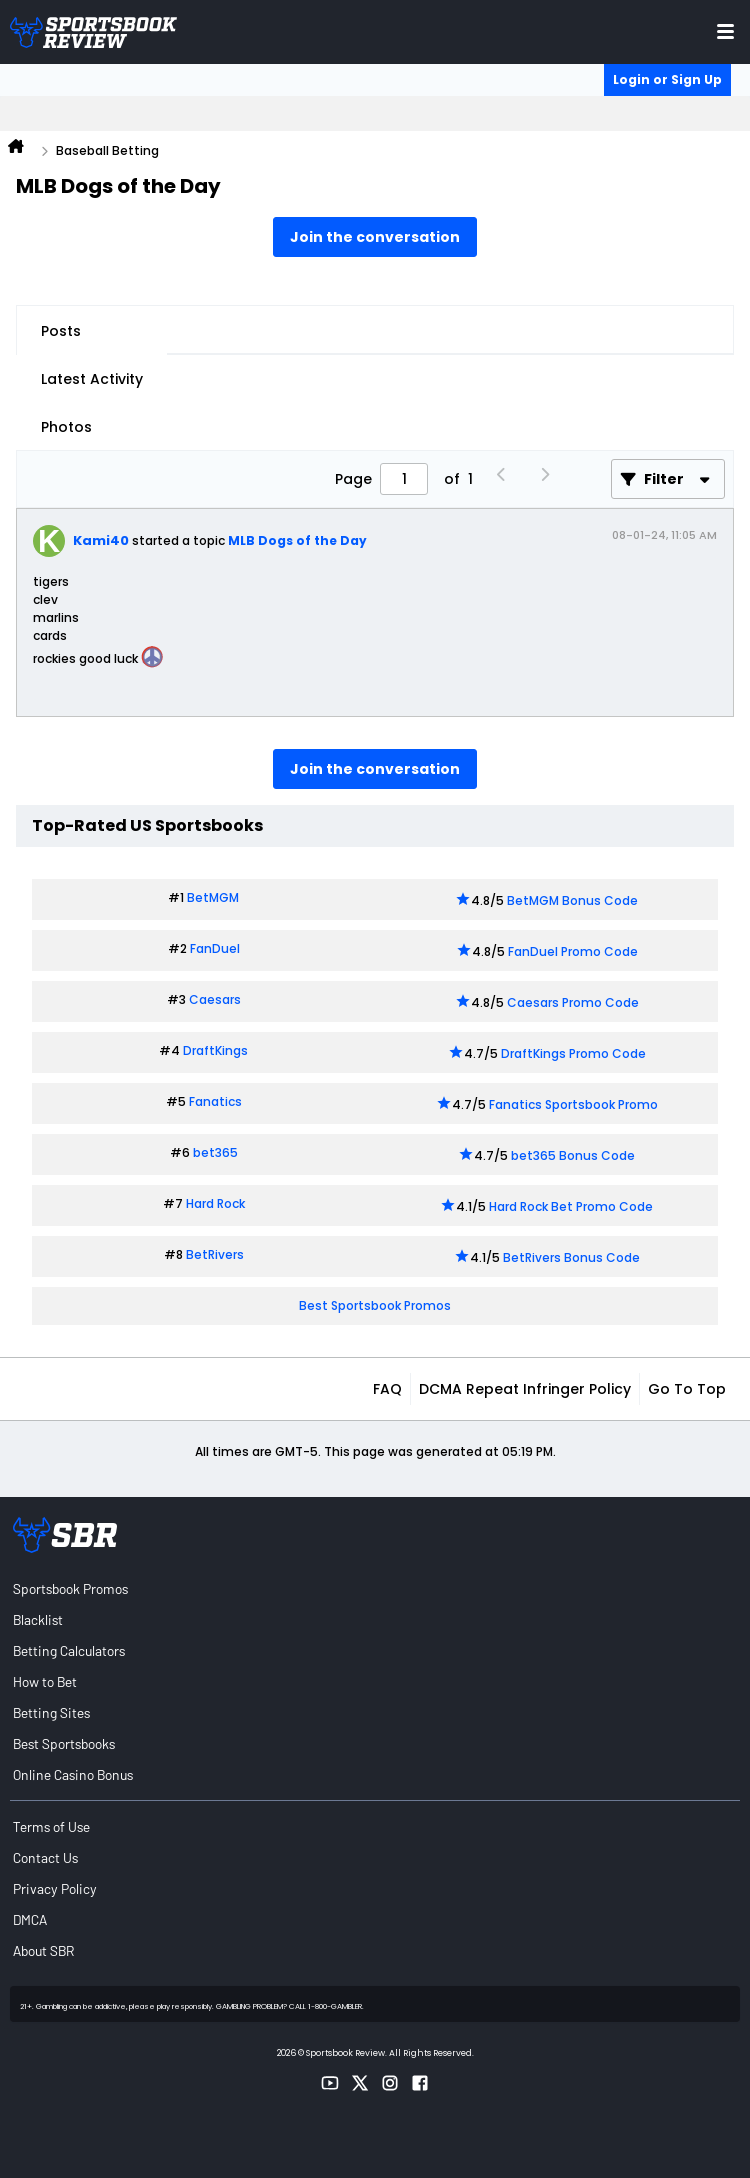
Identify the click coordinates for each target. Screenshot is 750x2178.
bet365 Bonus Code (573, 1155)
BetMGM (213, 897)
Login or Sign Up (667, 79)
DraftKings (215, 1050)
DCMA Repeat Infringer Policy (525, 1389)
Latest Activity (92, 379)
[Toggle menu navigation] (725, 31)
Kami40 (101, 540)
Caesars (215, 999)
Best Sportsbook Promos (375, 1305)
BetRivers (215, 1254)
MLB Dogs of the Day (297, 540)
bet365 (215, 1152)
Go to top (687, 1389)
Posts (61, 331)
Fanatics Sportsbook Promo (573, 1104)
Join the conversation (375, 237)
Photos (66, 427)
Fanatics (215, 1101)
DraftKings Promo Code (573, 1053)
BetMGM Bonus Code (572, 900)
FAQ (387, 1389)
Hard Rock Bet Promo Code (571, 1206)
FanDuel (215, 948)
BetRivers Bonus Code (571, 1257)
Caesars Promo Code (573, 1002)
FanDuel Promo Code (573, 951)
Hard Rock (215, 1203)
